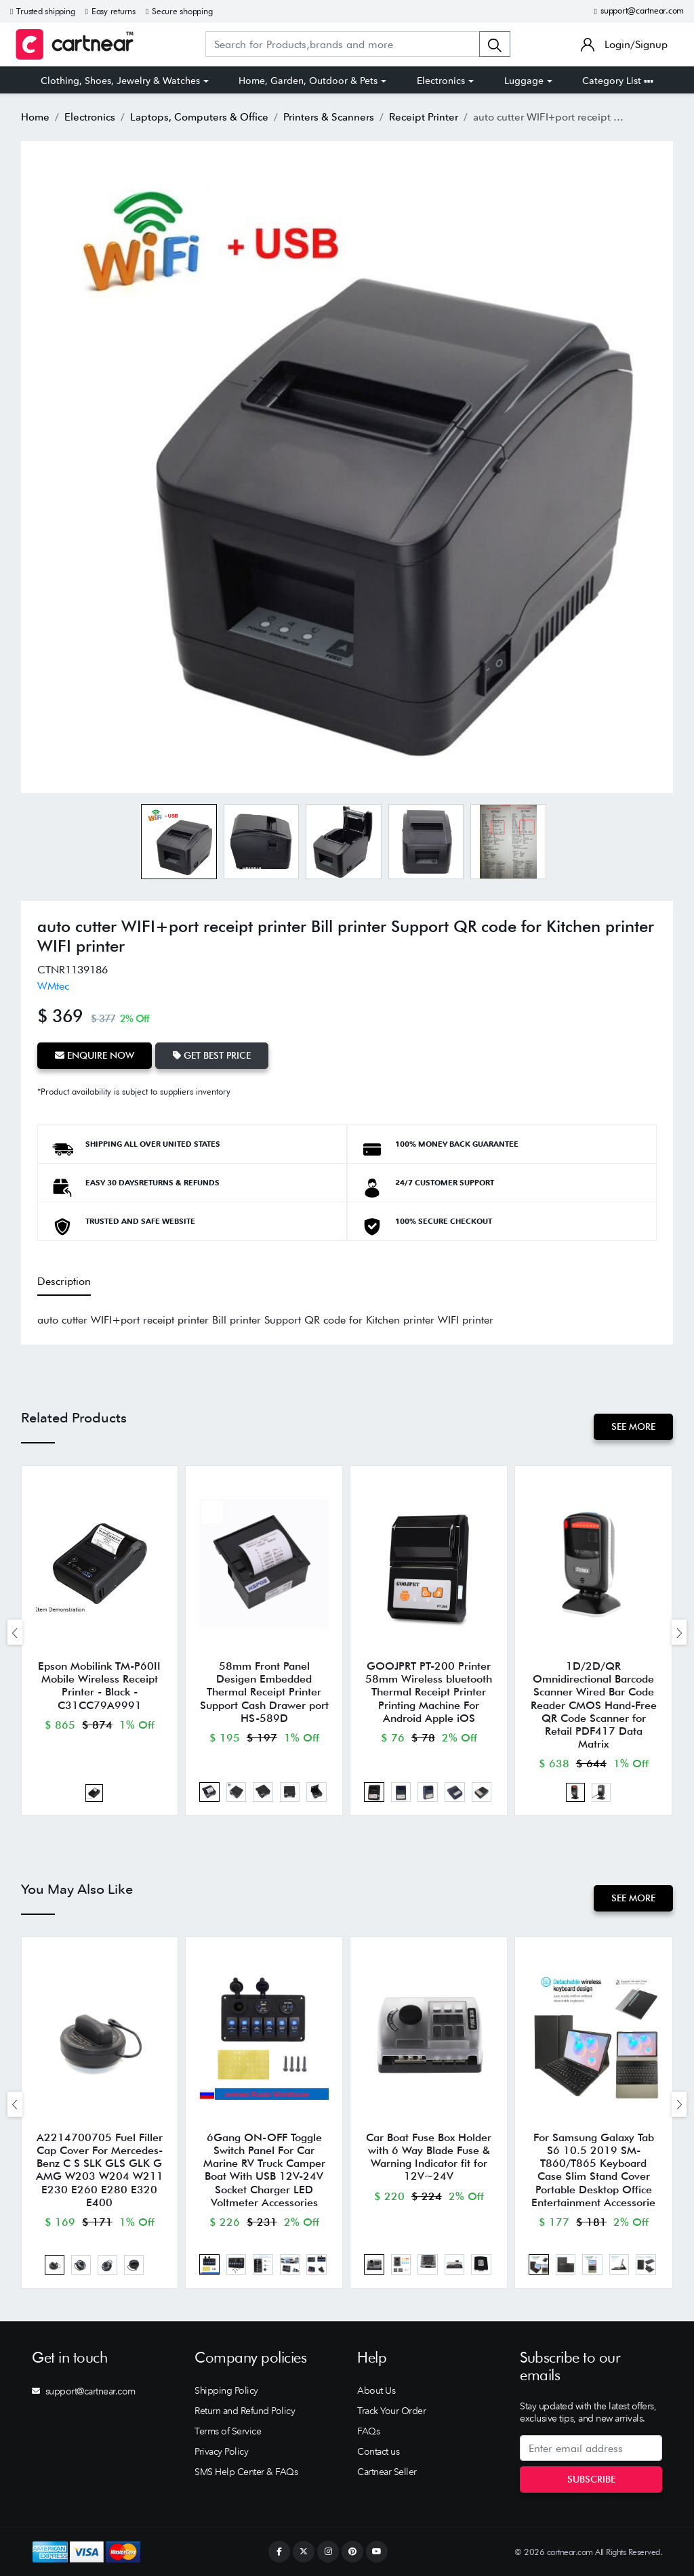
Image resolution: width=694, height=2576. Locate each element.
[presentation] (14, 1632)
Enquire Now (94, 1055)
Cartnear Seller (387, 2472)
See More (633, 1426)
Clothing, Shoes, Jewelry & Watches (120, 81)
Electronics (441, 81)
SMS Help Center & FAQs (246, 2472)
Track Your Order (391, 2411)
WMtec (53, 985)
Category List (617, 81)
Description (64, 1281)
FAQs (368, 2431)
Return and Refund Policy (245, 2411)
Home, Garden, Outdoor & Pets (308, 81)
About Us (376, 2390)
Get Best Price (212, 1055)
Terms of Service (228, 2431)
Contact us (378, 2451)
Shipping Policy (226, 2390)
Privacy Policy (221, 2451)
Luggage (524, 81)
